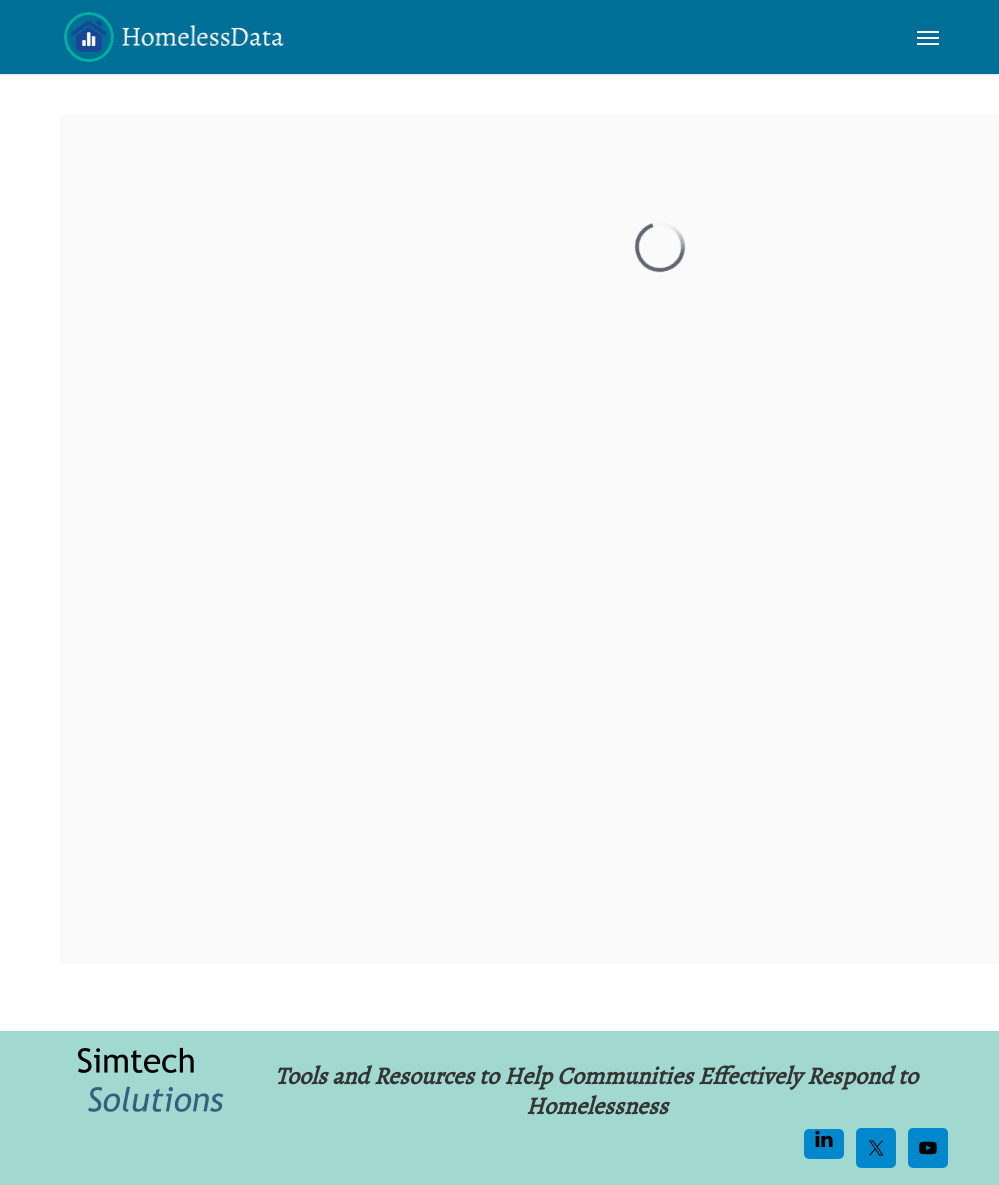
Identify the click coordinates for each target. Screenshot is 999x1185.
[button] (928, 37)
